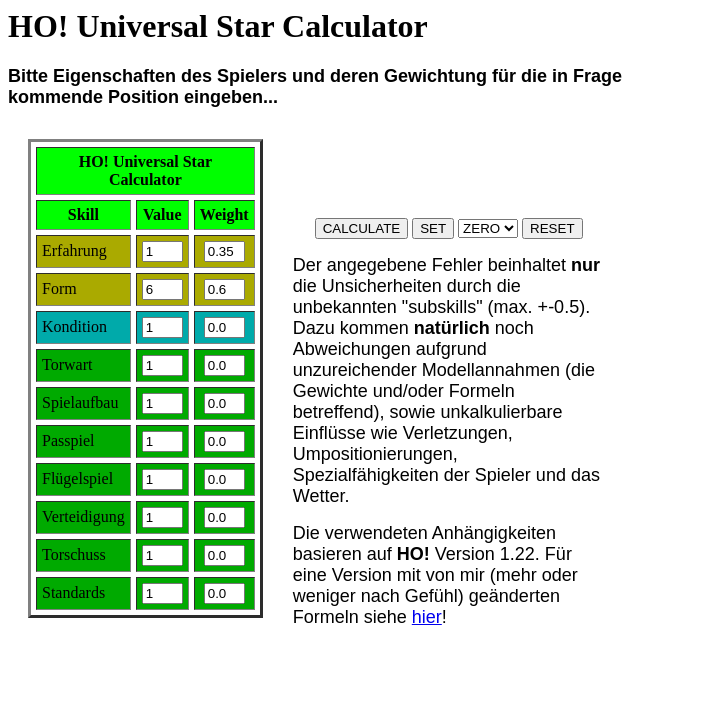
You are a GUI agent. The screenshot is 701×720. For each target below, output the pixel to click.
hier (427, 617)
